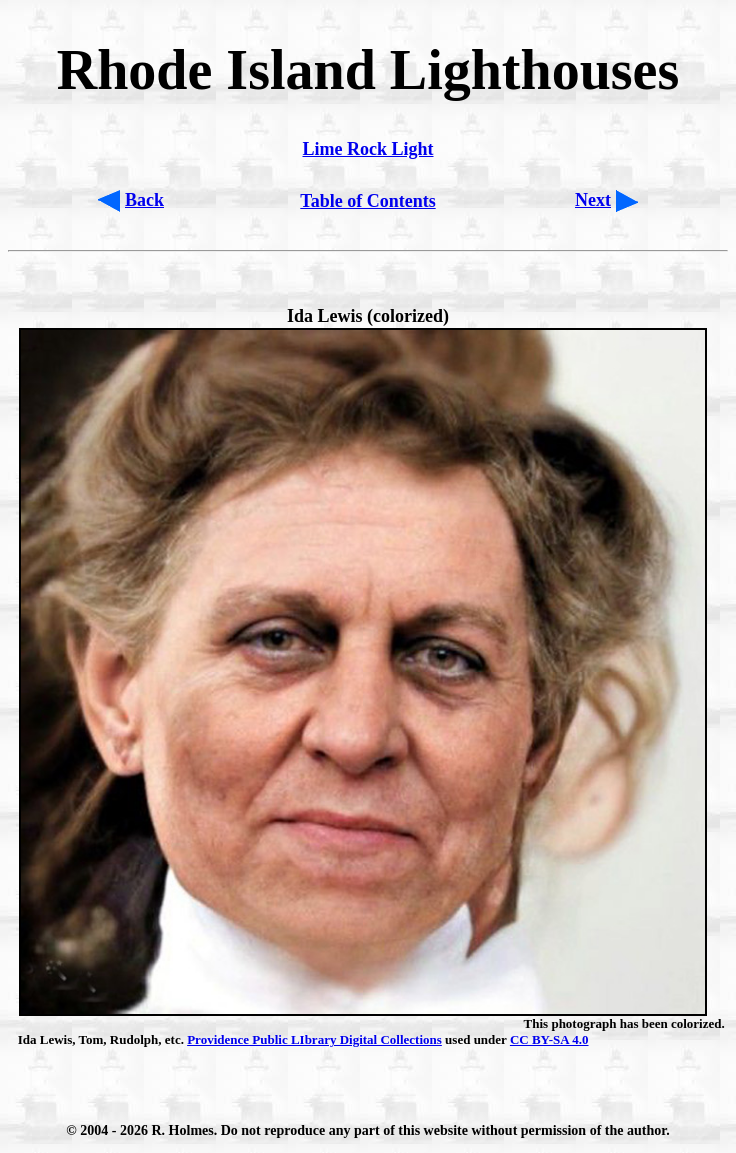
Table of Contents (367, 201)
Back (144, 200)
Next (593, 200)
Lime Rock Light (367, 149)
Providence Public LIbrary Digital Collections (314, 1039)
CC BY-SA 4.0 (549, 1039)
